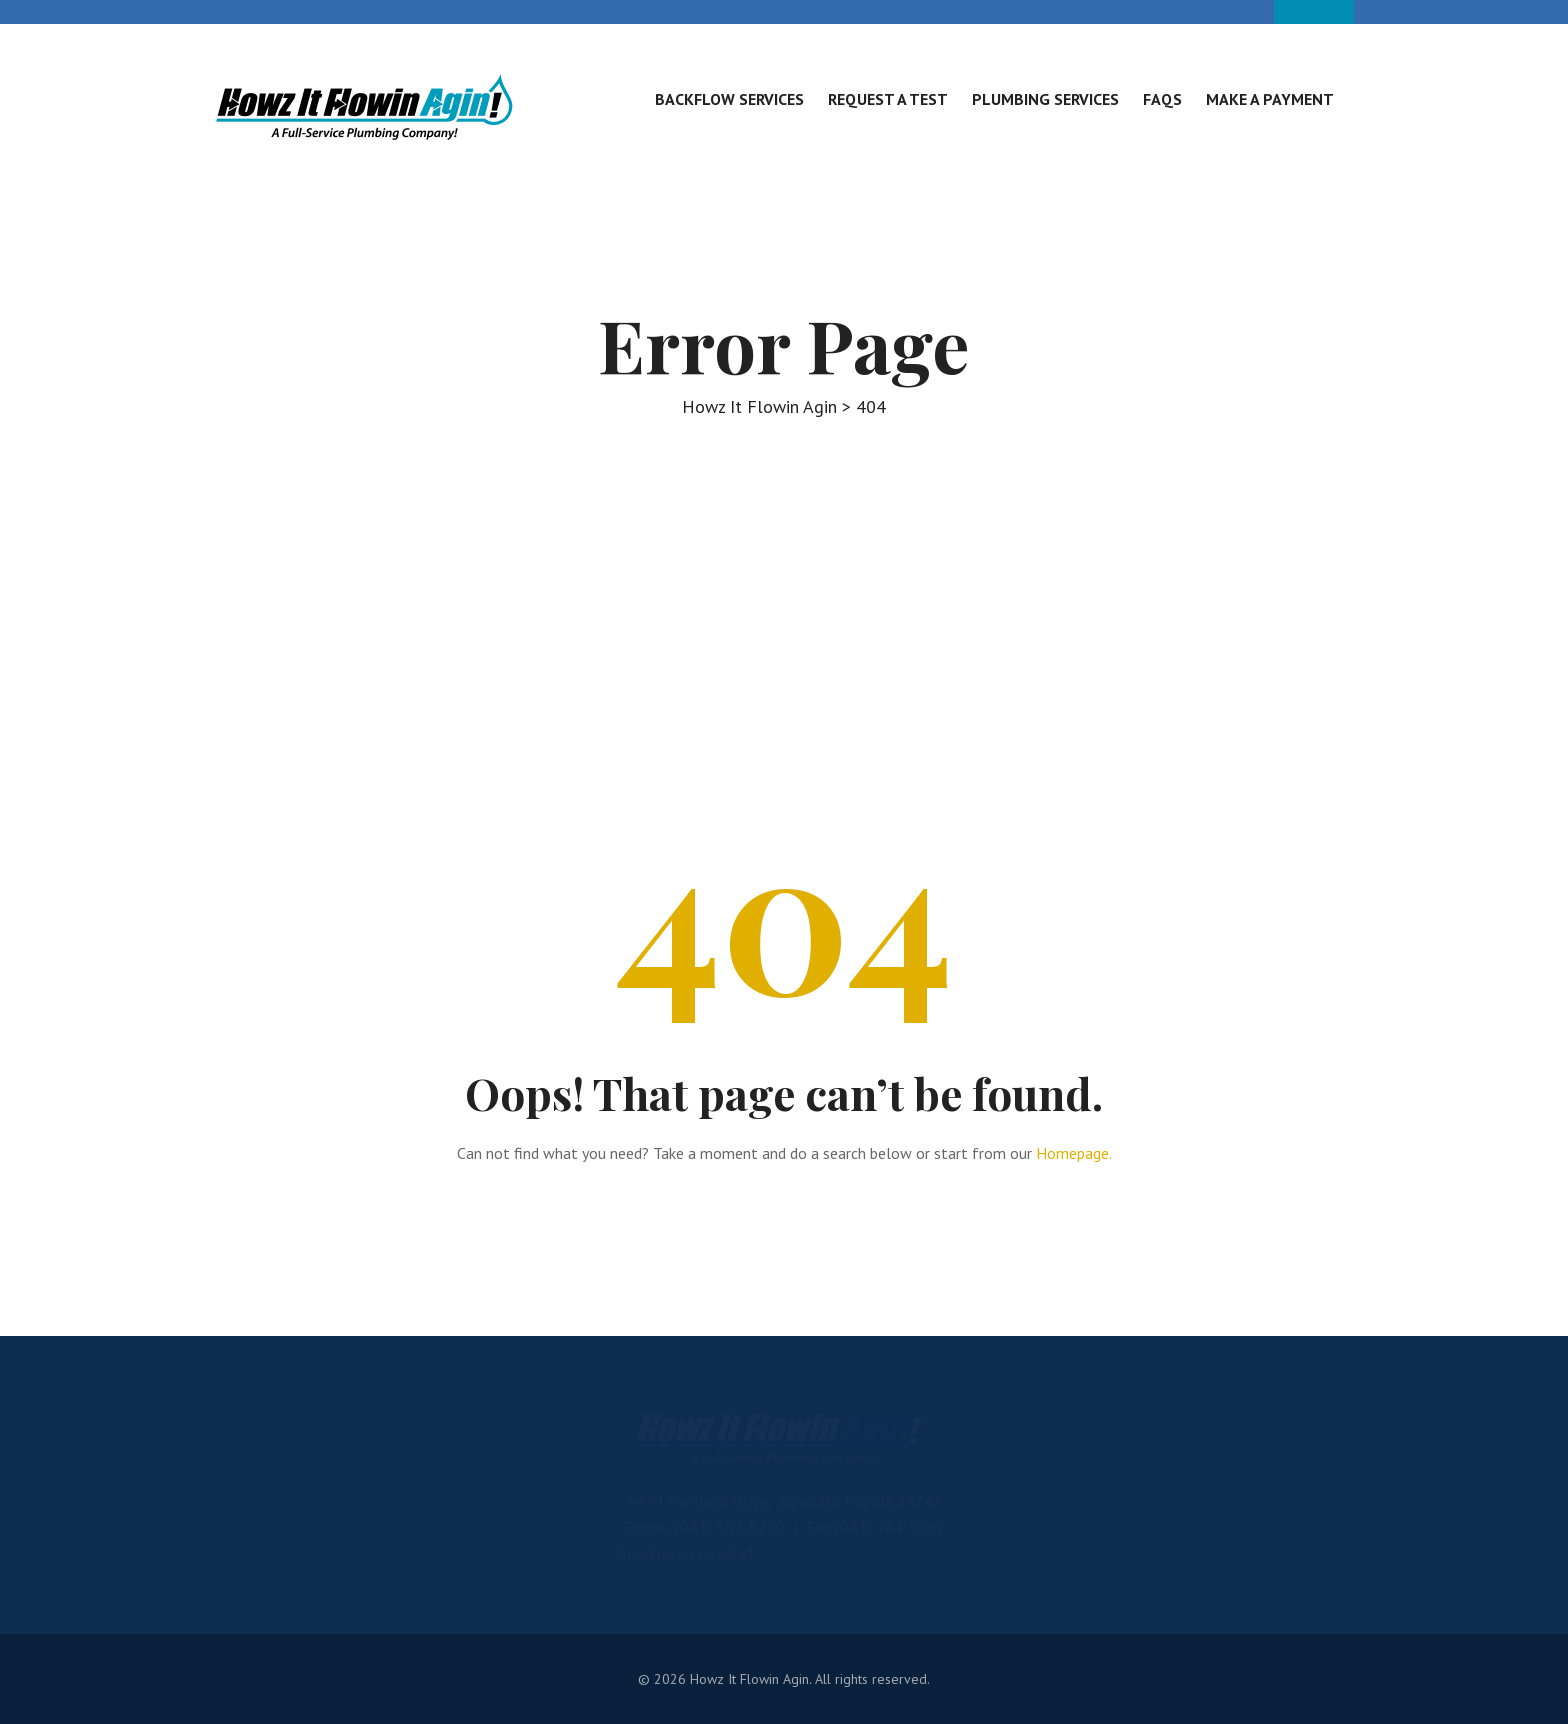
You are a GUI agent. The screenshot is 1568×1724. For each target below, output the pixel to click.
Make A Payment (1270, 99)
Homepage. (1074, 1153)
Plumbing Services (1045, 99)
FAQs (1162, 99)
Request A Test (888, 99)
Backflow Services (729, 99)
